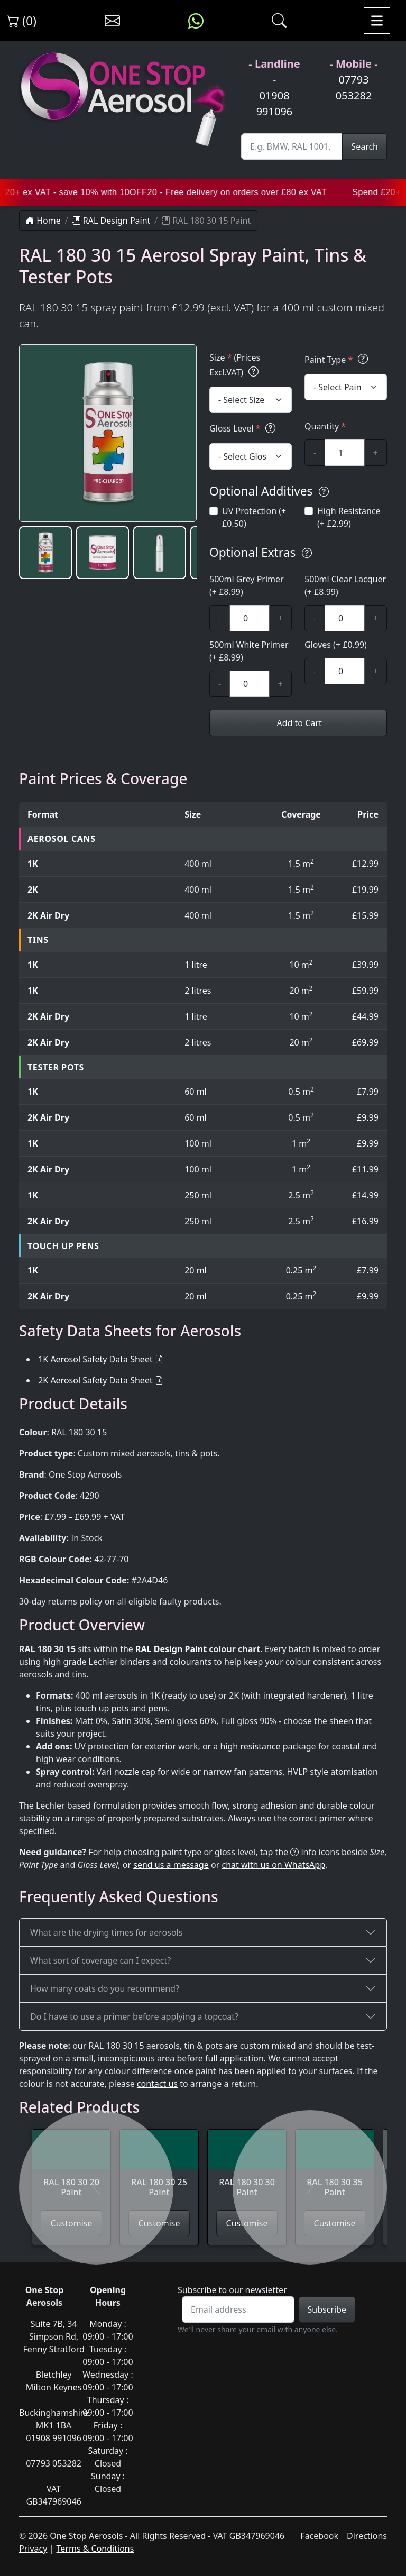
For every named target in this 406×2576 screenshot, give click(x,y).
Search (364, 146)
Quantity (325, 426)
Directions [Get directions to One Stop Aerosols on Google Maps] (367, 2536)
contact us (157, 2083)
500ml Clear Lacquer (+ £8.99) (345, 585)
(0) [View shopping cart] (21, 20)
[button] (45, 552)
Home (43, 220)
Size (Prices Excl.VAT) (235, 366)
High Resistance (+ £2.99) (349, 517)
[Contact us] (112, 20)
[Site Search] (292, 146)
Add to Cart (297, 723)
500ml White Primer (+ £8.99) (249, 651)
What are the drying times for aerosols (106, 1932)
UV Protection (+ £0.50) (254, 517)
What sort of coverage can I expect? (100, 1960)
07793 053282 (354, 87)
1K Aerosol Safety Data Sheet (95, 1359)
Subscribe (327, 2309)
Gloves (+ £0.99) (335, 644)
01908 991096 (274, 103)
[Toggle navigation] (377, 21)
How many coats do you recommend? (104, 1988)
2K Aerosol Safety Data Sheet (95, 1380)
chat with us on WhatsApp (273, 1865)
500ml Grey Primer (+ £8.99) (246, 585)
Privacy (33, 2548)
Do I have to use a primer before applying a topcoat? (134, 2016)
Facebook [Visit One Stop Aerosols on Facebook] (319, 2536)
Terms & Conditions (95, 2548)
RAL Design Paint (111, 220)
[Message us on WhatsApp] (196, 20)
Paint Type (337, 359)
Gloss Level (244, 428)
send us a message (171, 1865)
